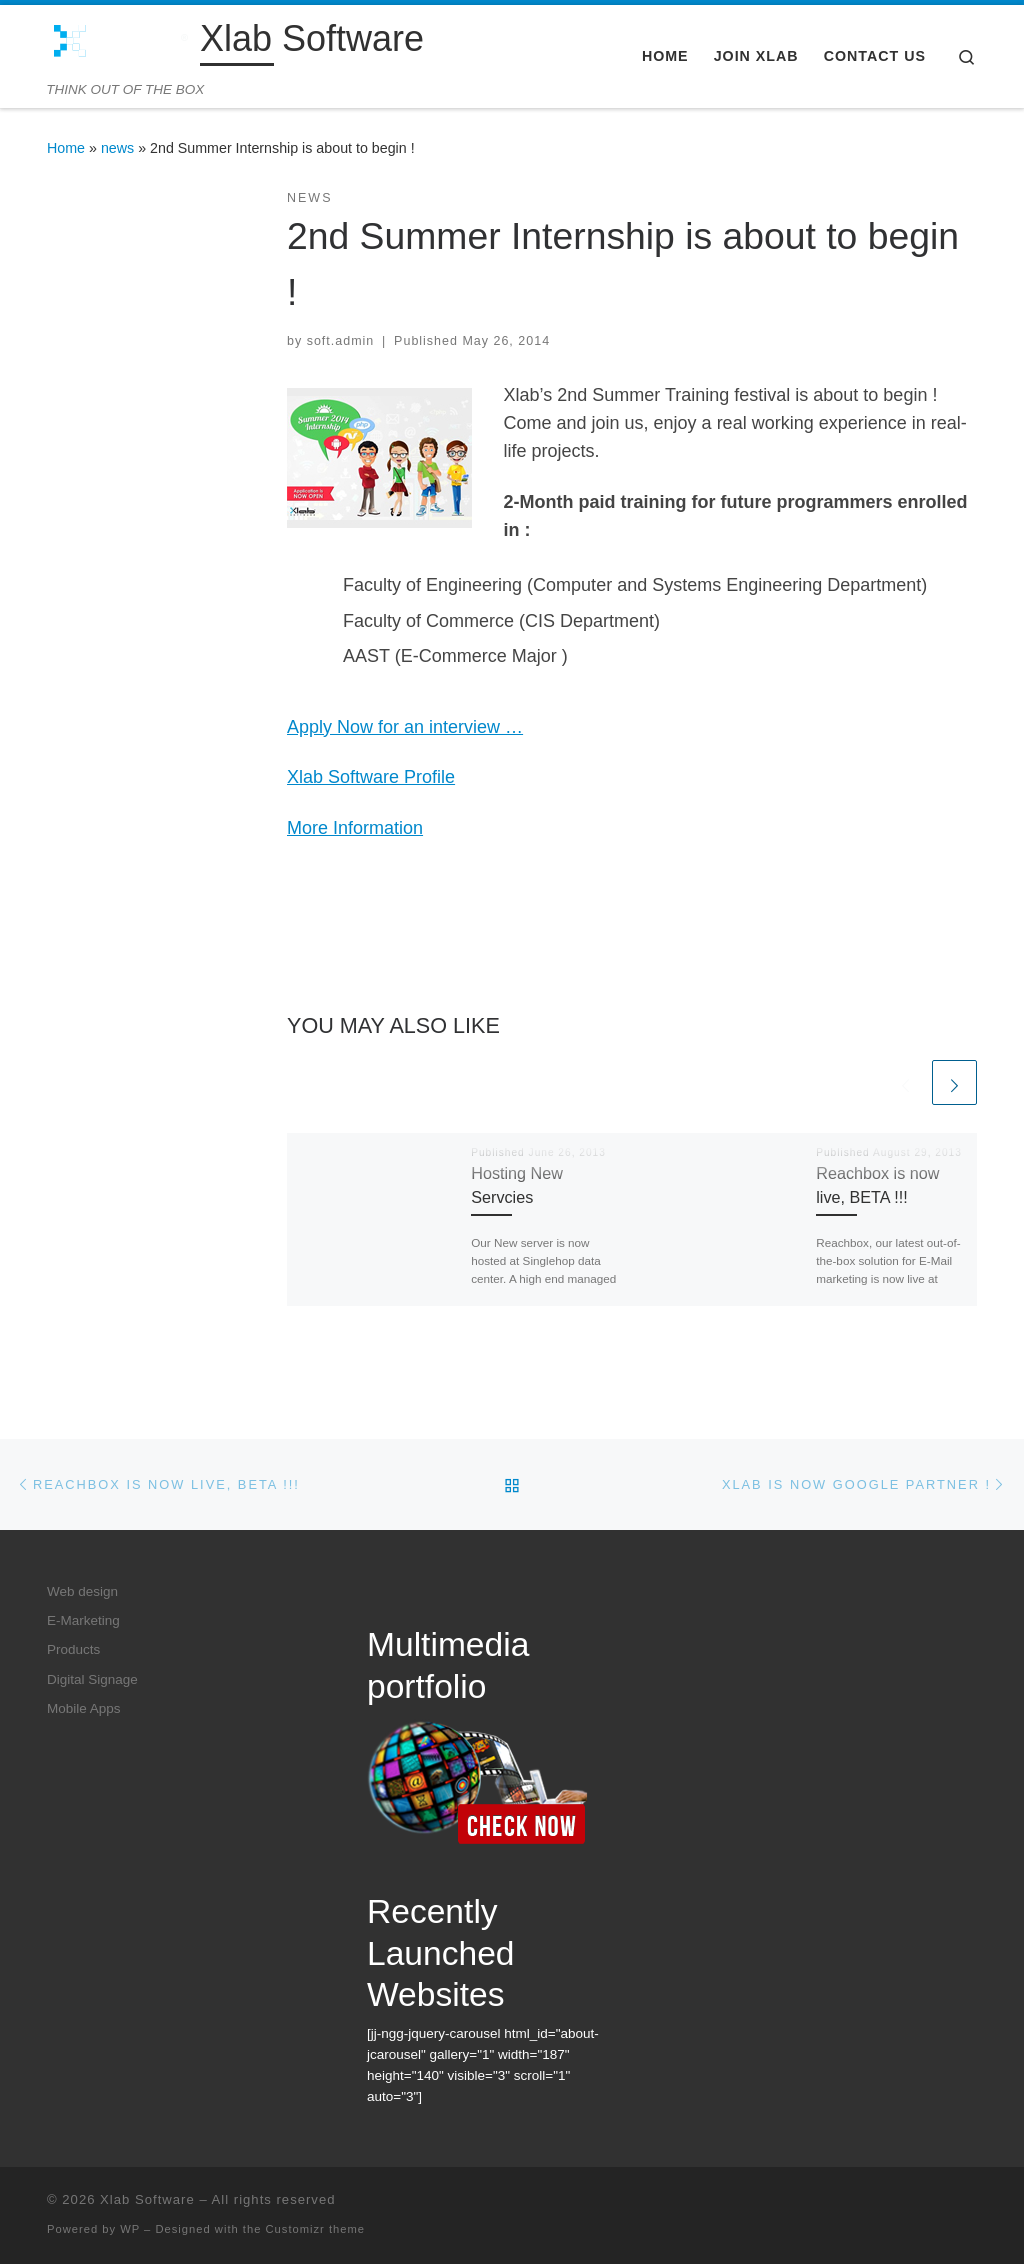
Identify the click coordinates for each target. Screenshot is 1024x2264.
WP (130, 2229)
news (117, 148)
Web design (82, 1591)
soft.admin (341, 341)
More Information (355, 828)
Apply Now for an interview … (405, 727)
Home (66, 148)
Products (73, 1649)
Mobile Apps (84, 1708)
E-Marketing (83, 1620)
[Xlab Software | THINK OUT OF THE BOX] (120, 42)
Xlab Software (147, 2199)
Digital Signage (92, 1679)
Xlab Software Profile (371, 777)
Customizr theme (316, 2229)
